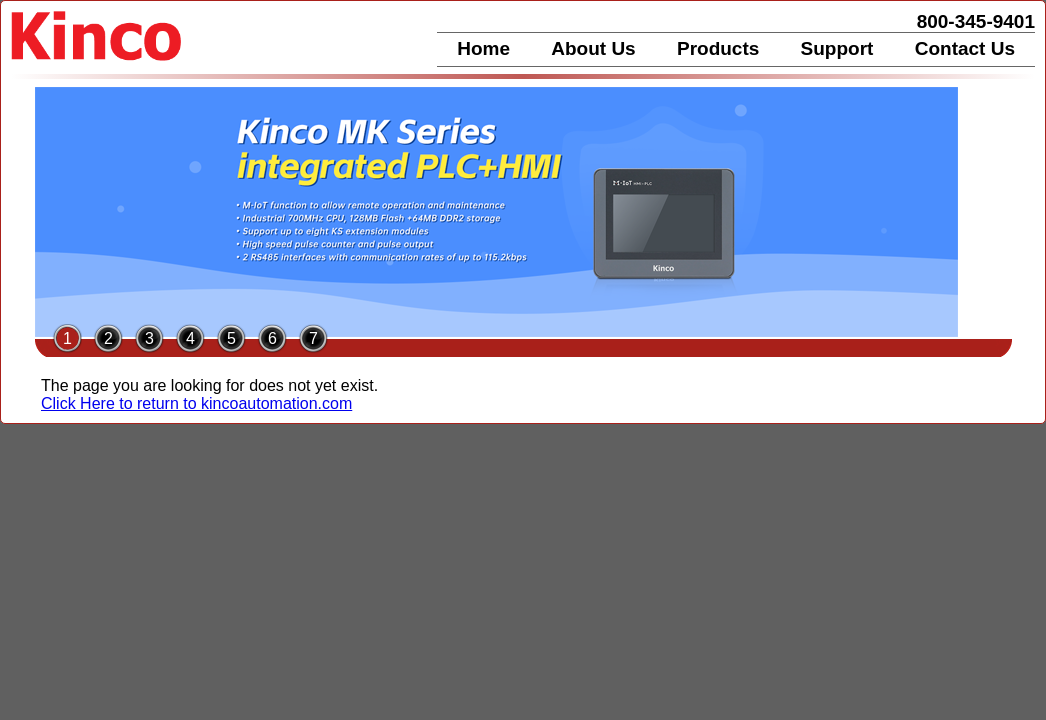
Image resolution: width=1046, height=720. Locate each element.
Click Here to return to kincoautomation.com (196, 403)
